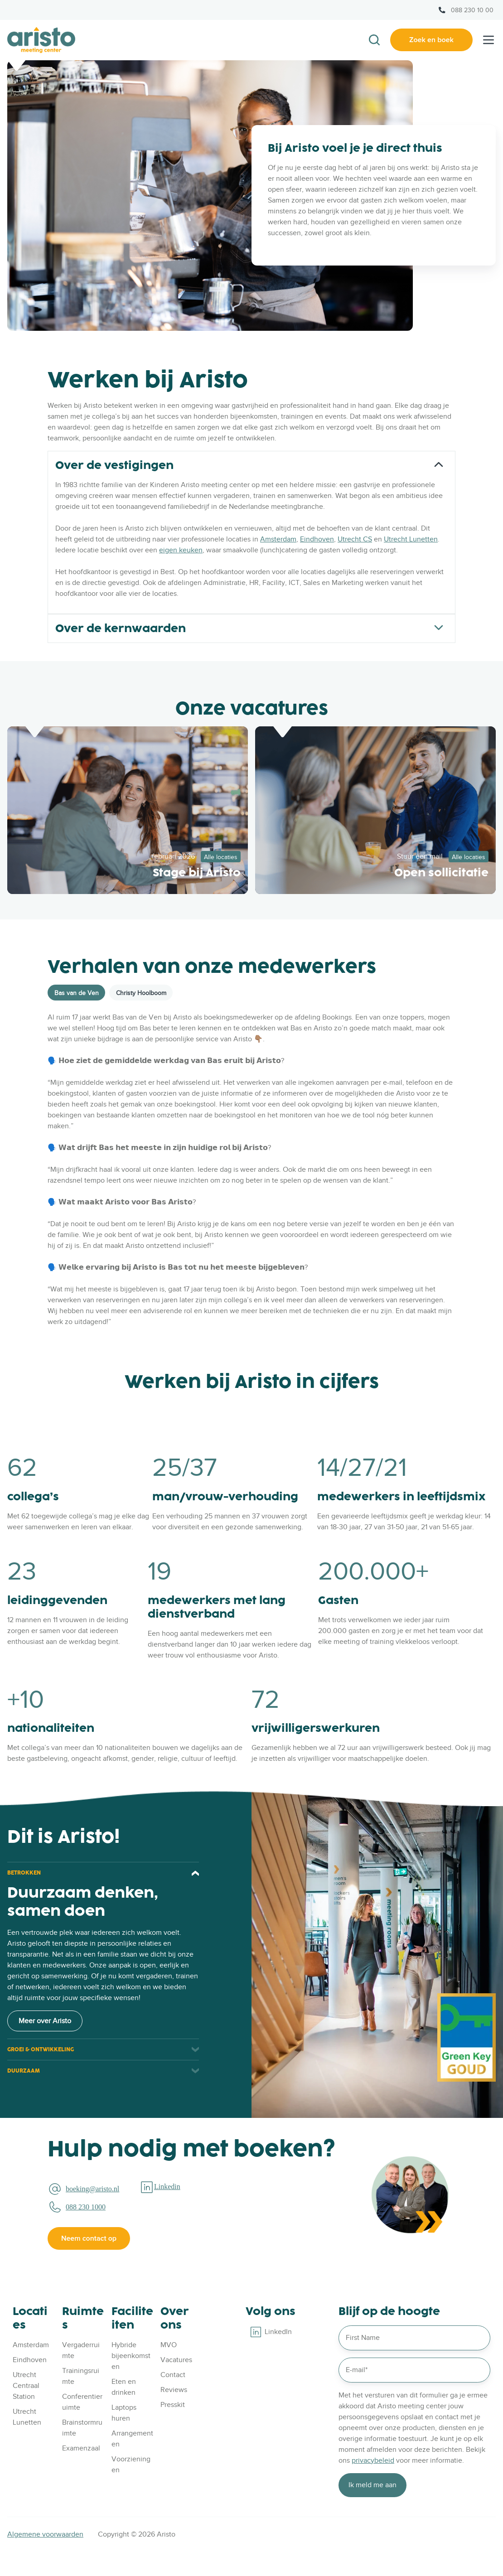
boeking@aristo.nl (92, 2189)
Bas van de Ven (76, 992)
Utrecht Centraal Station (26, 2386)
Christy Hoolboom (141, 992)
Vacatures (176, 2360)
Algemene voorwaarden (45, 2534)
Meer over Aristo (45, 2021)
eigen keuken (181, 550)
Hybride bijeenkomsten (130, 2356)
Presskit (172, 2405)
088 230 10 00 (472, 10)
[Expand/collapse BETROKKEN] (195, 1872)
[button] (374, 40)
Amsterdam (278, 539)
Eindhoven (317, 539)
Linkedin (167, 2186)
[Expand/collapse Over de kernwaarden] (439, 627)
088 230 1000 (86, 2207)
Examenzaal (81, 2448)
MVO (168, 2345)
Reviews (173, 2390)
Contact (172, 2375)
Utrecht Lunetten (411, 539)
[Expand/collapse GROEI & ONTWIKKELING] (195, 2049)
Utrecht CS (355, 539)
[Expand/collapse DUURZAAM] (195, 2071)
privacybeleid (373, 2460)
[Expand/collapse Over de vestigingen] (439, 464)
